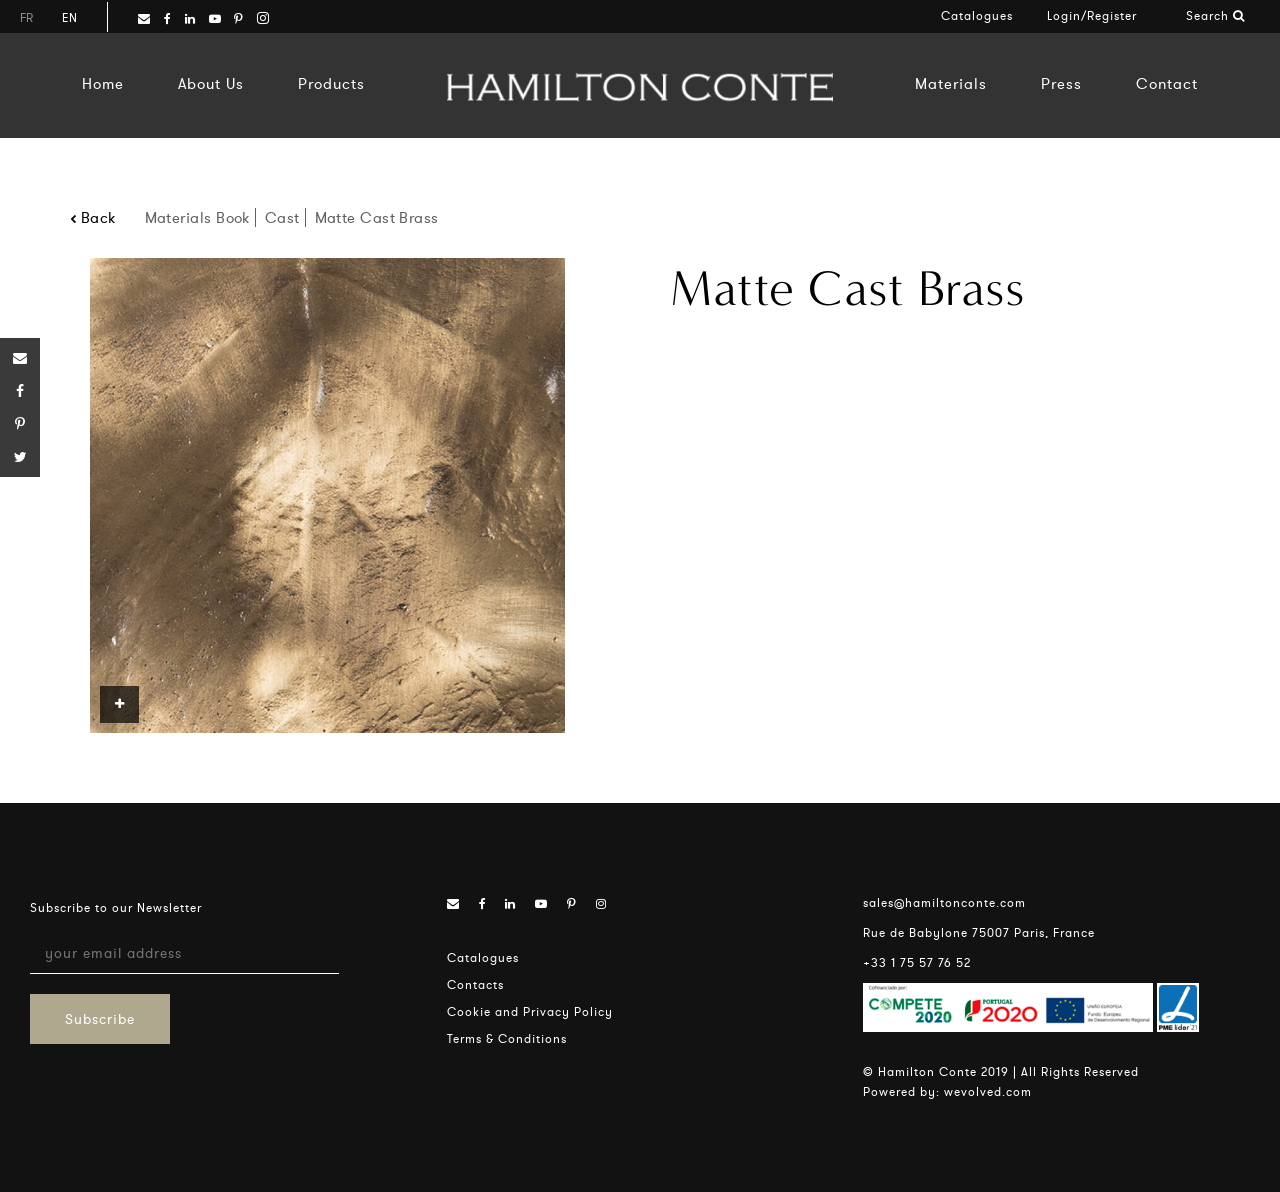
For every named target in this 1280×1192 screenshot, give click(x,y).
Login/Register (1092, 15)
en (69, 17)
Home (103, 83)
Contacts (475, 984)
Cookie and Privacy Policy (530, 1011)
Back (93, 217)
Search (1215, 15)
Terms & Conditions (507, 1038)
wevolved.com (988, 1091)
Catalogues (977, 15)
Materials (951, 83)
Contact (1167, 83)
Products (331, 83)
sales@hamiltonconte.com (944, 902)
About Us (211, 83)
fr (26, 17)
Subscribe (100, 1019)
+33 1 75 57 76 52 (917, 962)
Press (1061, 83)
